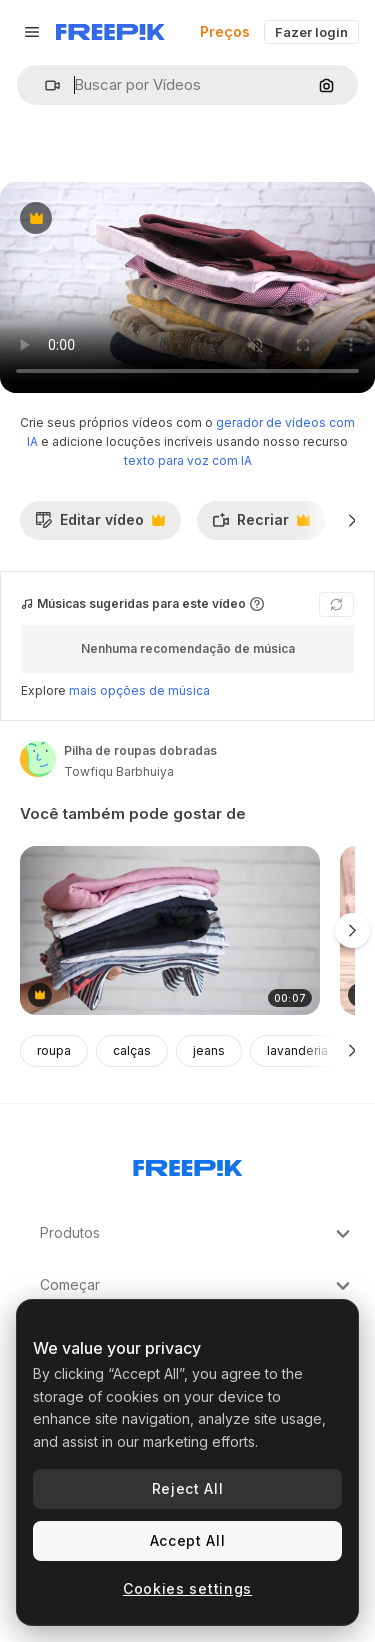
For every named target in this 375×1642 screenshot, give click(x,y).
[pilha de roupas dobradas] (170, 930)
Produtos (197, 1234)
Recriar (261, 525)
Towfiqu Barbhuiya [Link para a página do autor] (119, 771)
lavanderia (297, 1050)
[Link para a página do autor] (38, 759)
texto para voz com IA (188, 460)
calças (132, 1050)
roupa (54, 1050)
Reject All (188, 1488)
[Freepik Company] (188, 1164)
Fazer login (311, 32)
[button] (44, 85)
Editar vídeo (100, 525)
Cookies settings (187, 1588)
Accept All (188, 1540)
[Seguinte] (352, 520)
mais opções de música (139, 690)
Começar (197, 1286)
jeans (209, 1050)
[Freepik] (110, 32)
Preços (225, 31)
